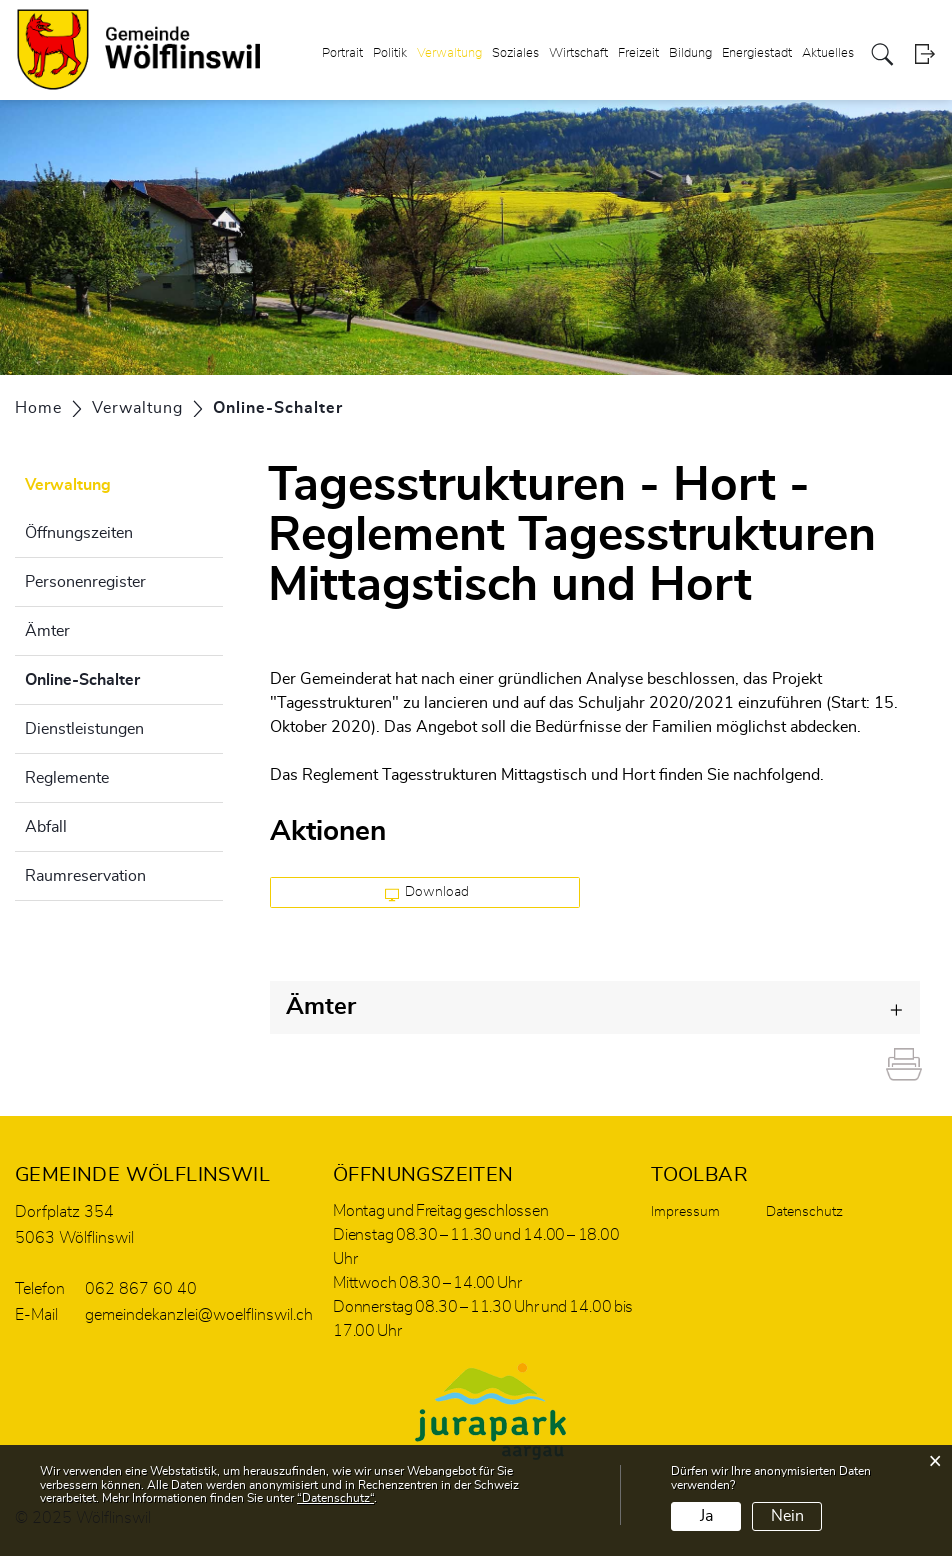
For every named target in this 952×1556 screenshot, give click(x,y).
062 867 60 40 (141, 1289)
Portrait (342, 53)
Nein (787, 1516)
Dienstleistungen (84, 729)
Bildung (690, 53)
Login (924, 54)
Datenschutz (804, 1212)
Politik (390, 53)
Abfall (46, 827)
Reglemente (67, 778)
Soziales (515, 53)
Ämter (47, 631)
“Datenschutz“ (335, 1498)
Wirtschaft (578, 53)
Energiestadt (757, 53)
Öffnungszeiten (79, 533)
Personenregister (85, 582)
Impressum (685, 1212)
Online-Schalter (124, 677)
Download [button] (427, 893)
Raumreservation (85, 876)
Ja (706, 1516)
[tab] (595, 1007)
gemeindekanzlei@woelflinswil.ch (199, 1315)
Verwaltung (449, 53)
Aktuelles (828, 53)
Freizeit (638, 53)
